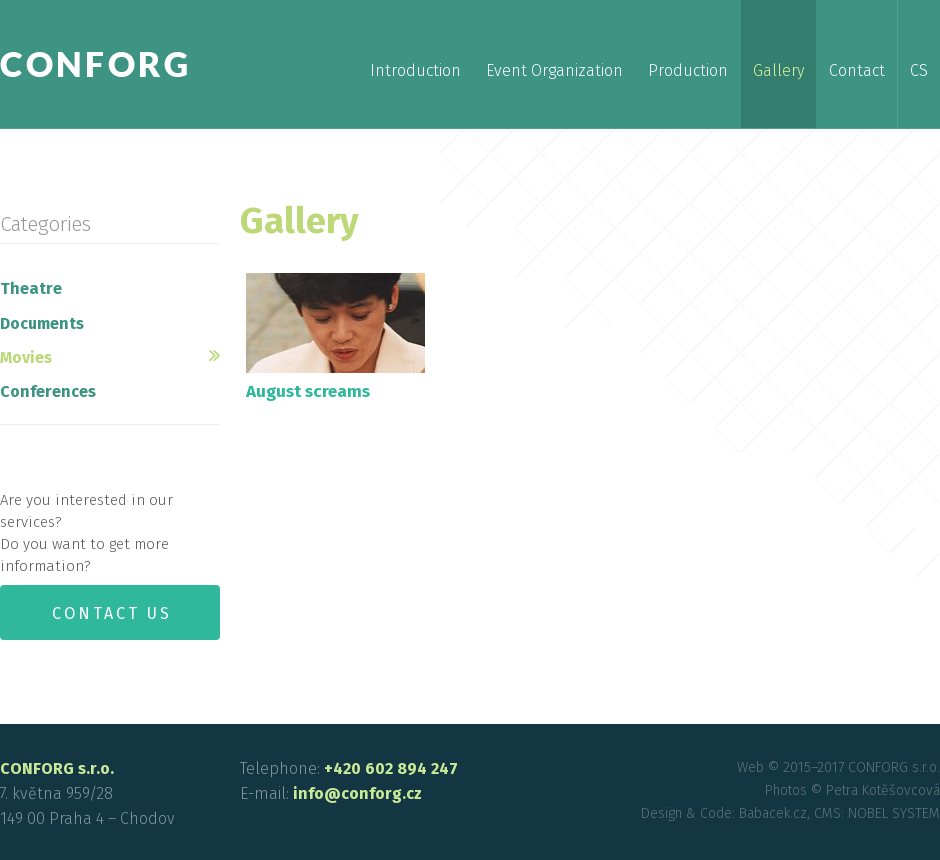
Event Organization (554, 70)
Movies (26, 357)
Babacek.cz (773, 813)
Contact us (112, 613)
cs (919, 70)
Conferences (48, 391)
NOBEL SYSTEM (894, 813)
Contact (857, 70)
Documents (42, 323)
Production (688, 70)
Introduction (415, 70)
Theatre (31, 288)
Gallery (778, 70)
